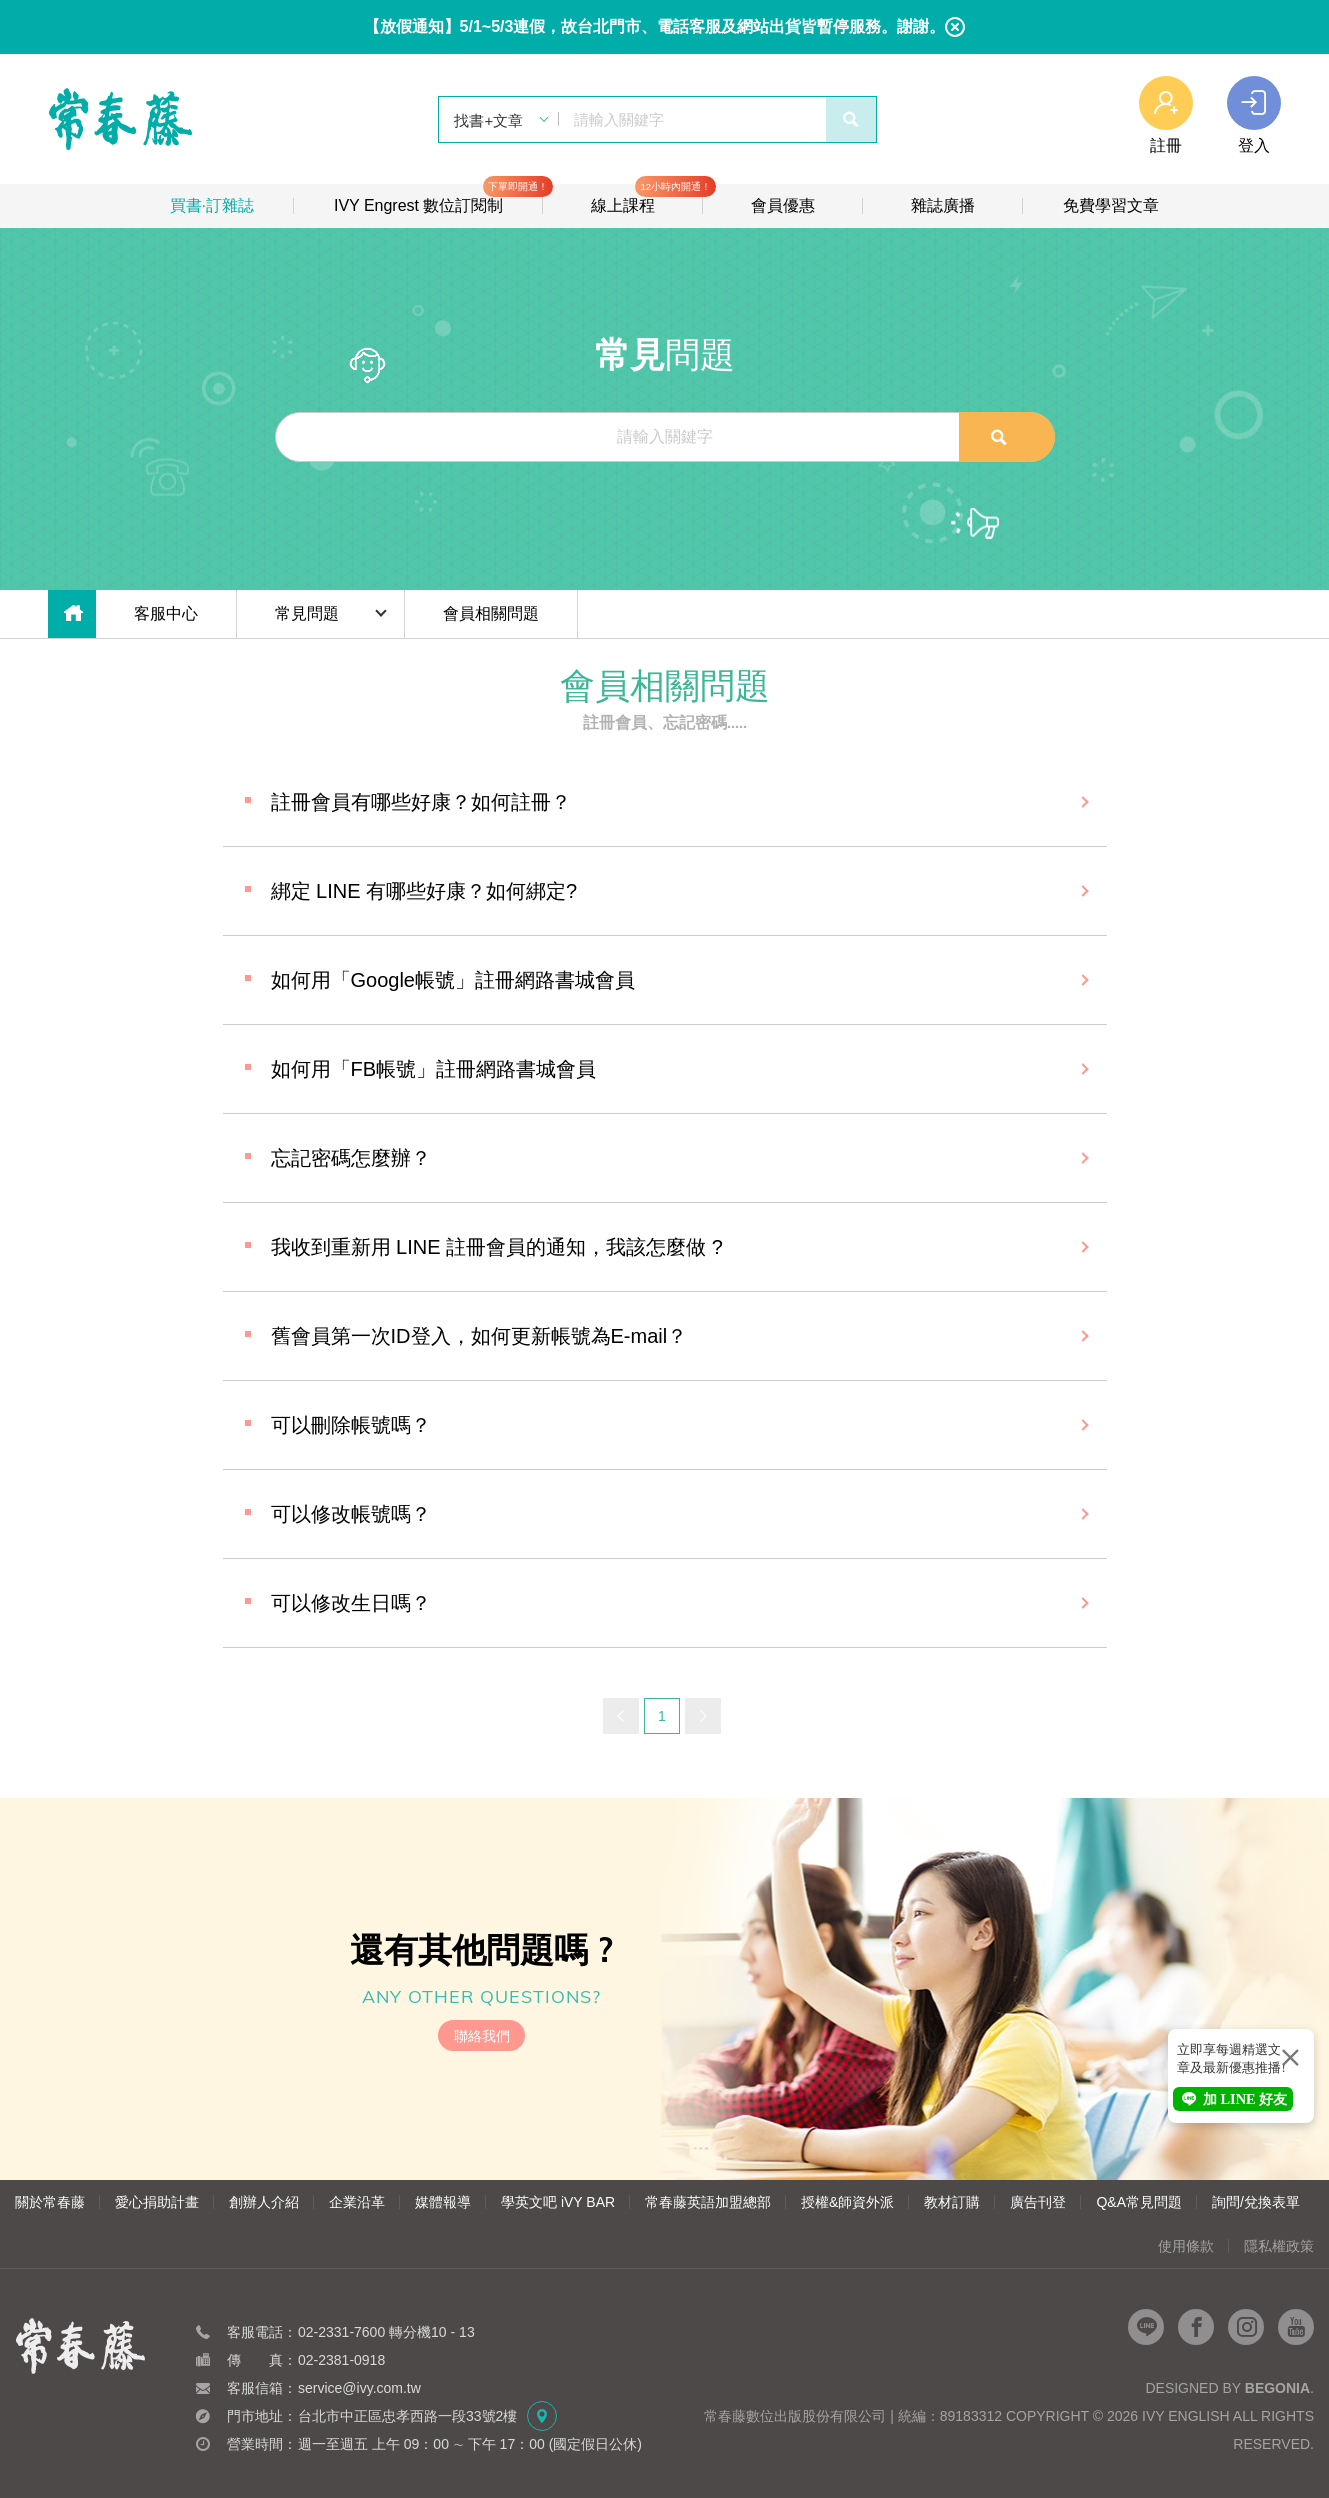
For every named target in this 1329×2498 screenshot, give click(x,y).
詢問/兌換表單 (1256, 2202)
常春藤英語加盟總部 (708, 2202)
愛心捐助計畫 (157, 2202)
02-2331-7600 (341, 2332)
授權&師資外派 (847, 2202)
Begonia (1277, 2388)
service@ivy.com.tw (359, 2388)
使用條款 (1186, 2246)
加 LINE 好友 (1233, 2099)
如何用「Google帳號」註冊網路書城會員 (453, 980)
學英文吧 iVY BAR (558, 2202)
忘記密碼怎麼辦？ (351, 1158)
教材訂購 (952, 2202)
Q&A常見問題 (1139, 2202)
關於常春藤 (50, 2202)
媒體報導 (443, 2202)
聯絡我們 (482, 2036)
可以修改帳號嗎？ (351, 1514)
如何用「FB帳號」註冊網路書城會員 (434, 1069)
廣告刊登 (1038, 2202)
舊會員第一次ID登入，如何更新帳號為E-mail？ (479, 1336)
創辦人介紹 (264, 2202)
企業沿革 (357, 2202)
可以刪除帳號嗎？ (351, 1425)
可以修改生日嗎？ (351, 1603)
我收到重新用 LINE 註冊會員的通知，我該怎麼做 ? (497, 1247)
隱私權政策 (1279, 2246)
